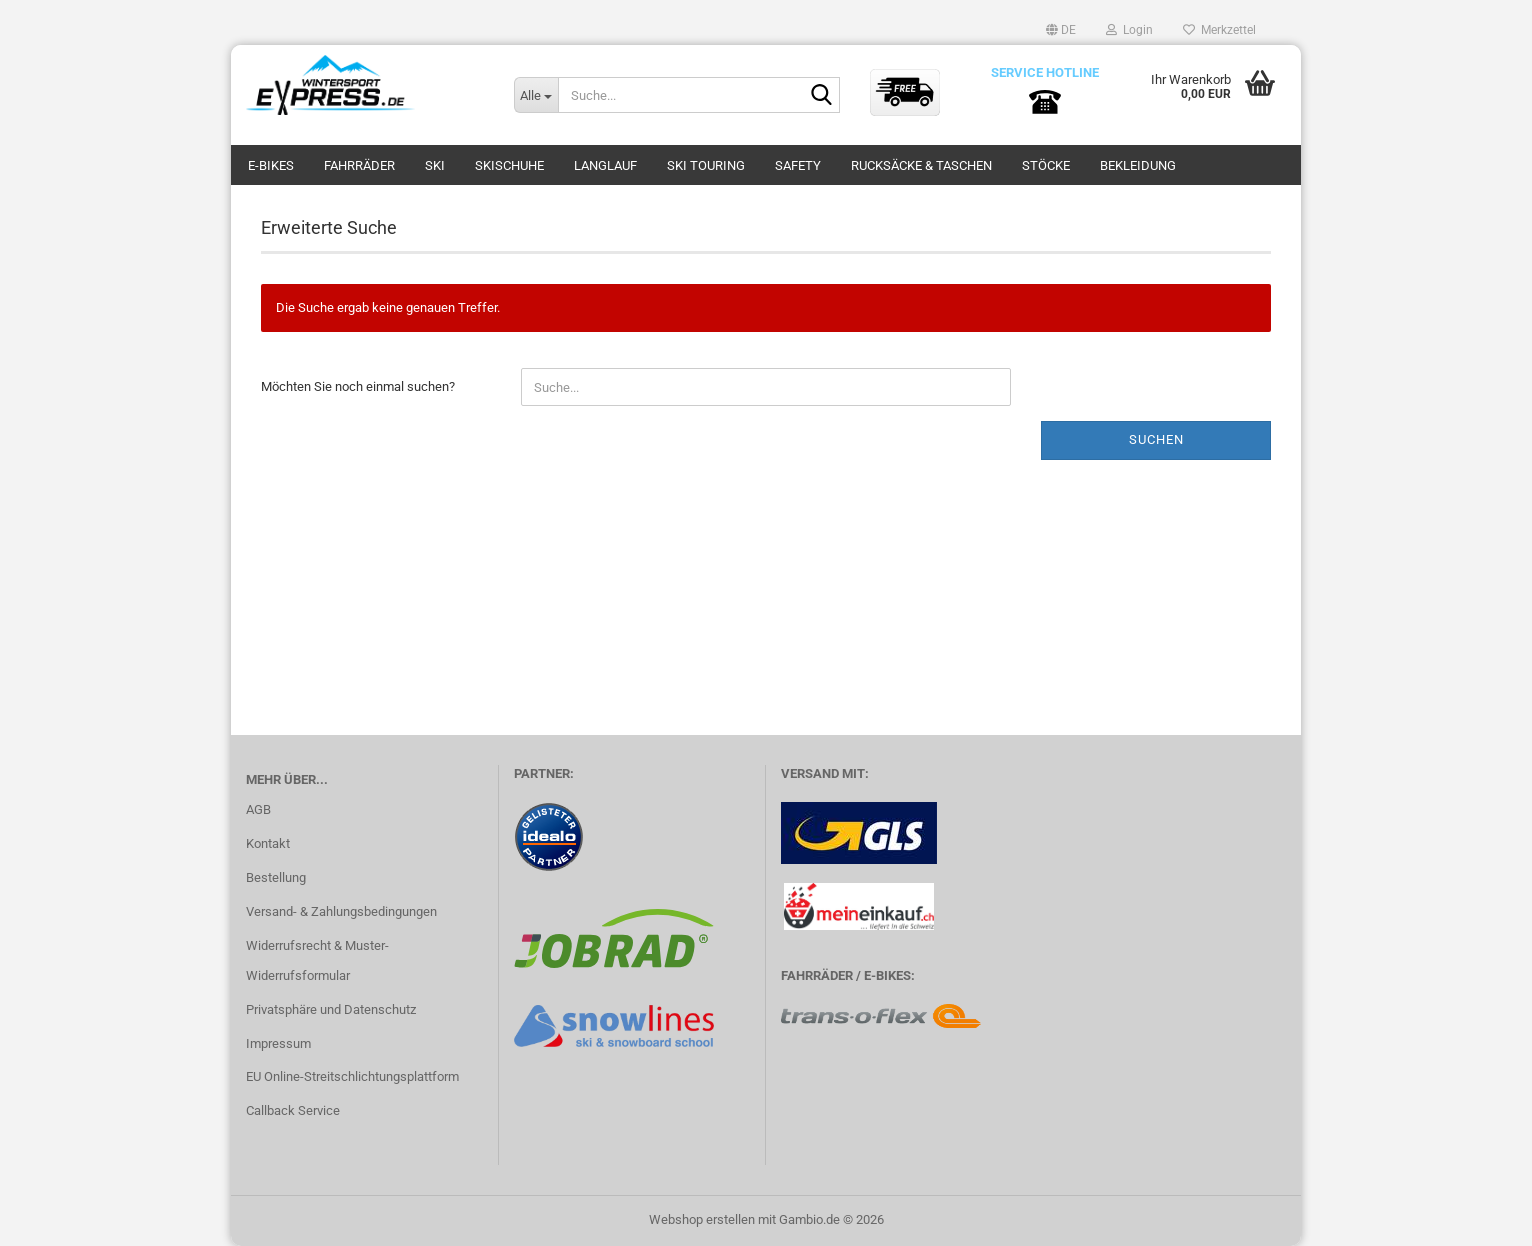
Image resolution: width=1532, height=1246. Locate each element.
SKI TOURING (706, 165)
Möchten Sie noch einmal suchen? (358, 386)
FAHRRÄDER (359, 165)
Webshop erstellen (702, 1219)
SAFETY (798, 165)
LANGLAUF (605, 165)
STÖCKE (1046, 165)
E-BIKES (271, 165)
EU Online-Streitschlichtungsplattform (352, 1076)
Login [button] (1129, 30)
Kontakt (268, 843)
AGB (258, 809)
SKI (435, 165)
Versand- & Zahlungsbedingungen (341, 911)
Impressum (278, 1043)
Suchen (1156, 439)
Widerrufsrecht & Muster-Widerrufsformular (317, 960)
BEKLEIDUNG (1138, 165)
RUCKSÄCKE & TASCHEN (921, 165)
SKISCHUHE (509, 165)
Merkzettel (1219, 30)
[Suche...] (536, 95)
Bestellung (276, 877)
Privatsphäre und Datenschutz (331, 1009)
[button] (1061, 30)
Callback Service (293, 1110)
